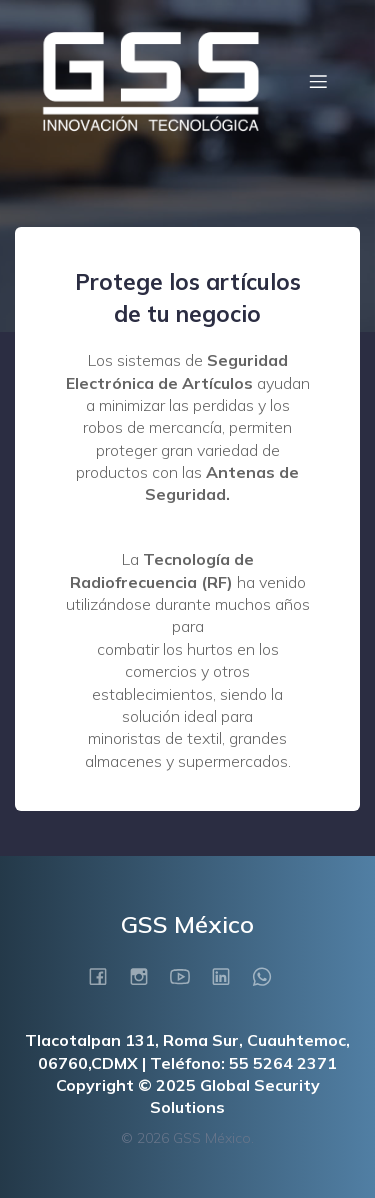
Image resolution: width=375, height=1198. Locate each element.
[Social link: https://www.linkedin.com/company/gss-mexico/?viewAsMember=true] (228, 975)
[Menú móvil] (318, 81)
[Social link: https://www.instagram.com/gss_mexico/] (146, 975)
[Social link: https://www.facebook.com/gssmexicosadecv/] (105, 975)
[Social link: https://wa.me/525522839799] (269, 975)
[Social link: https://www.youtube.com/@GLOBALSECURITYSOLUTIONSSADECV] (187, 975)
